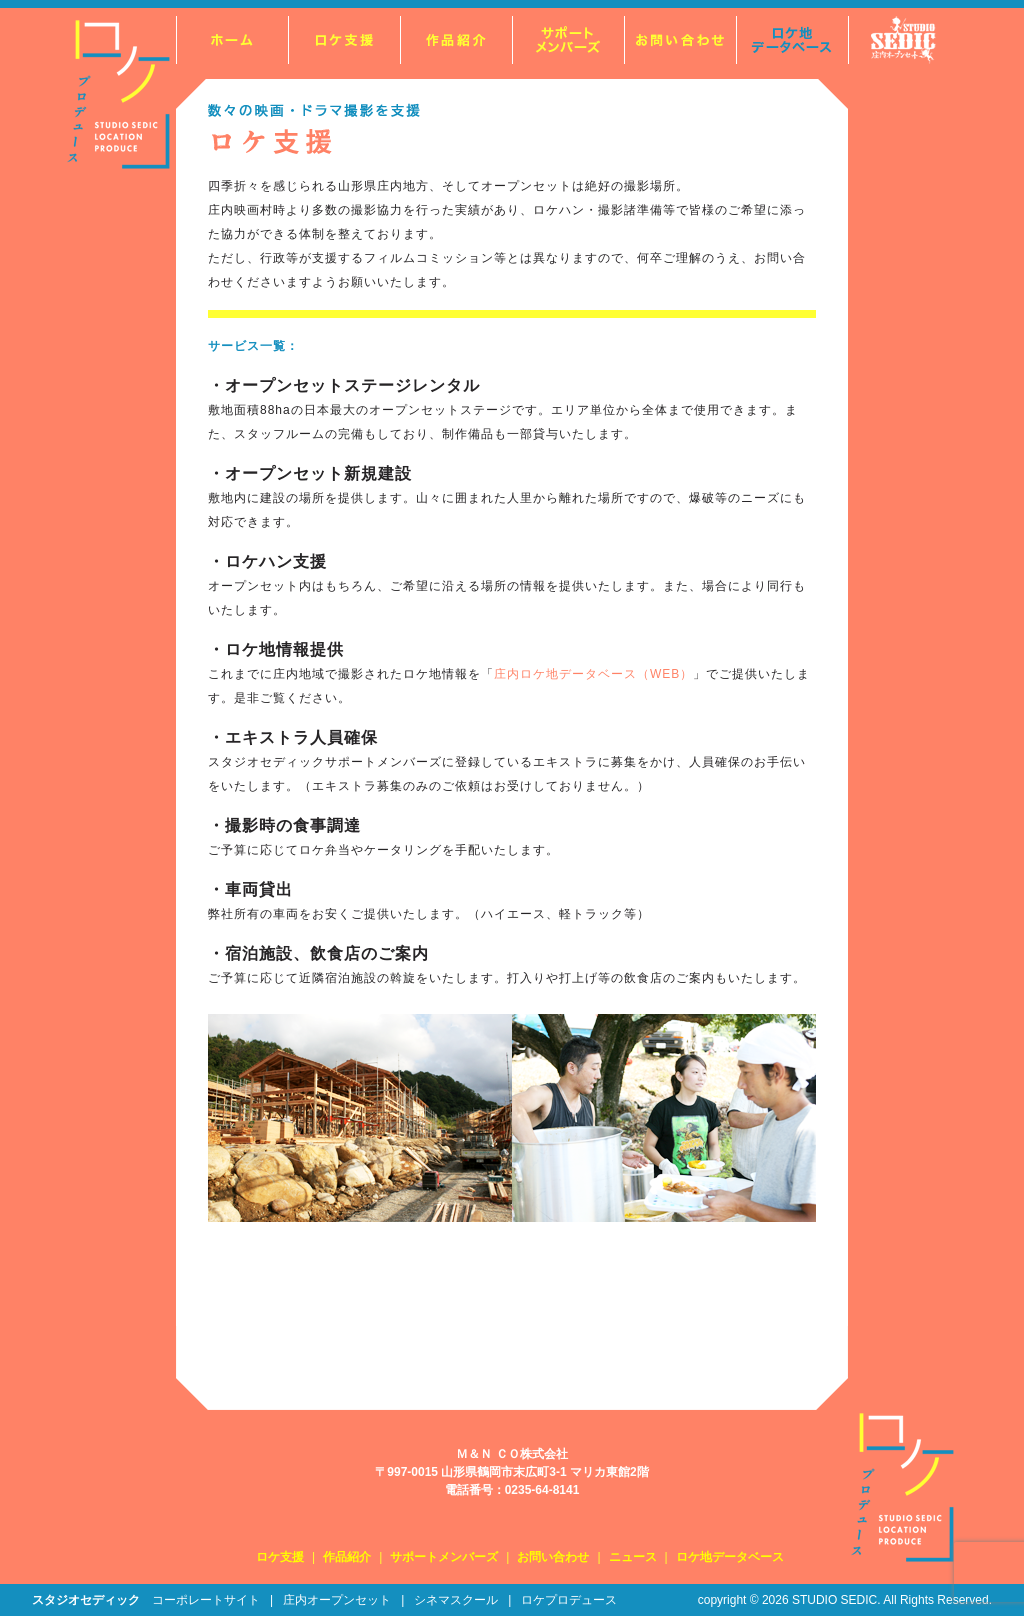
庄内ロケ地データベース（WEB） (593, 674)
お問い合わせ (553, 1557)
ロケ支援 (280, 1557)
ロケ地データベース (730, 1557)
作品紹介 (347, 1557)
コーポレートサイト (206, 1600)
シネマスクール (456, 1600)
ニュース (633, 1557)
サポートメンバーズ (444, 1557)
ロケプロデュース (569, 1600)
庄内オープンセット (337, 1600)
